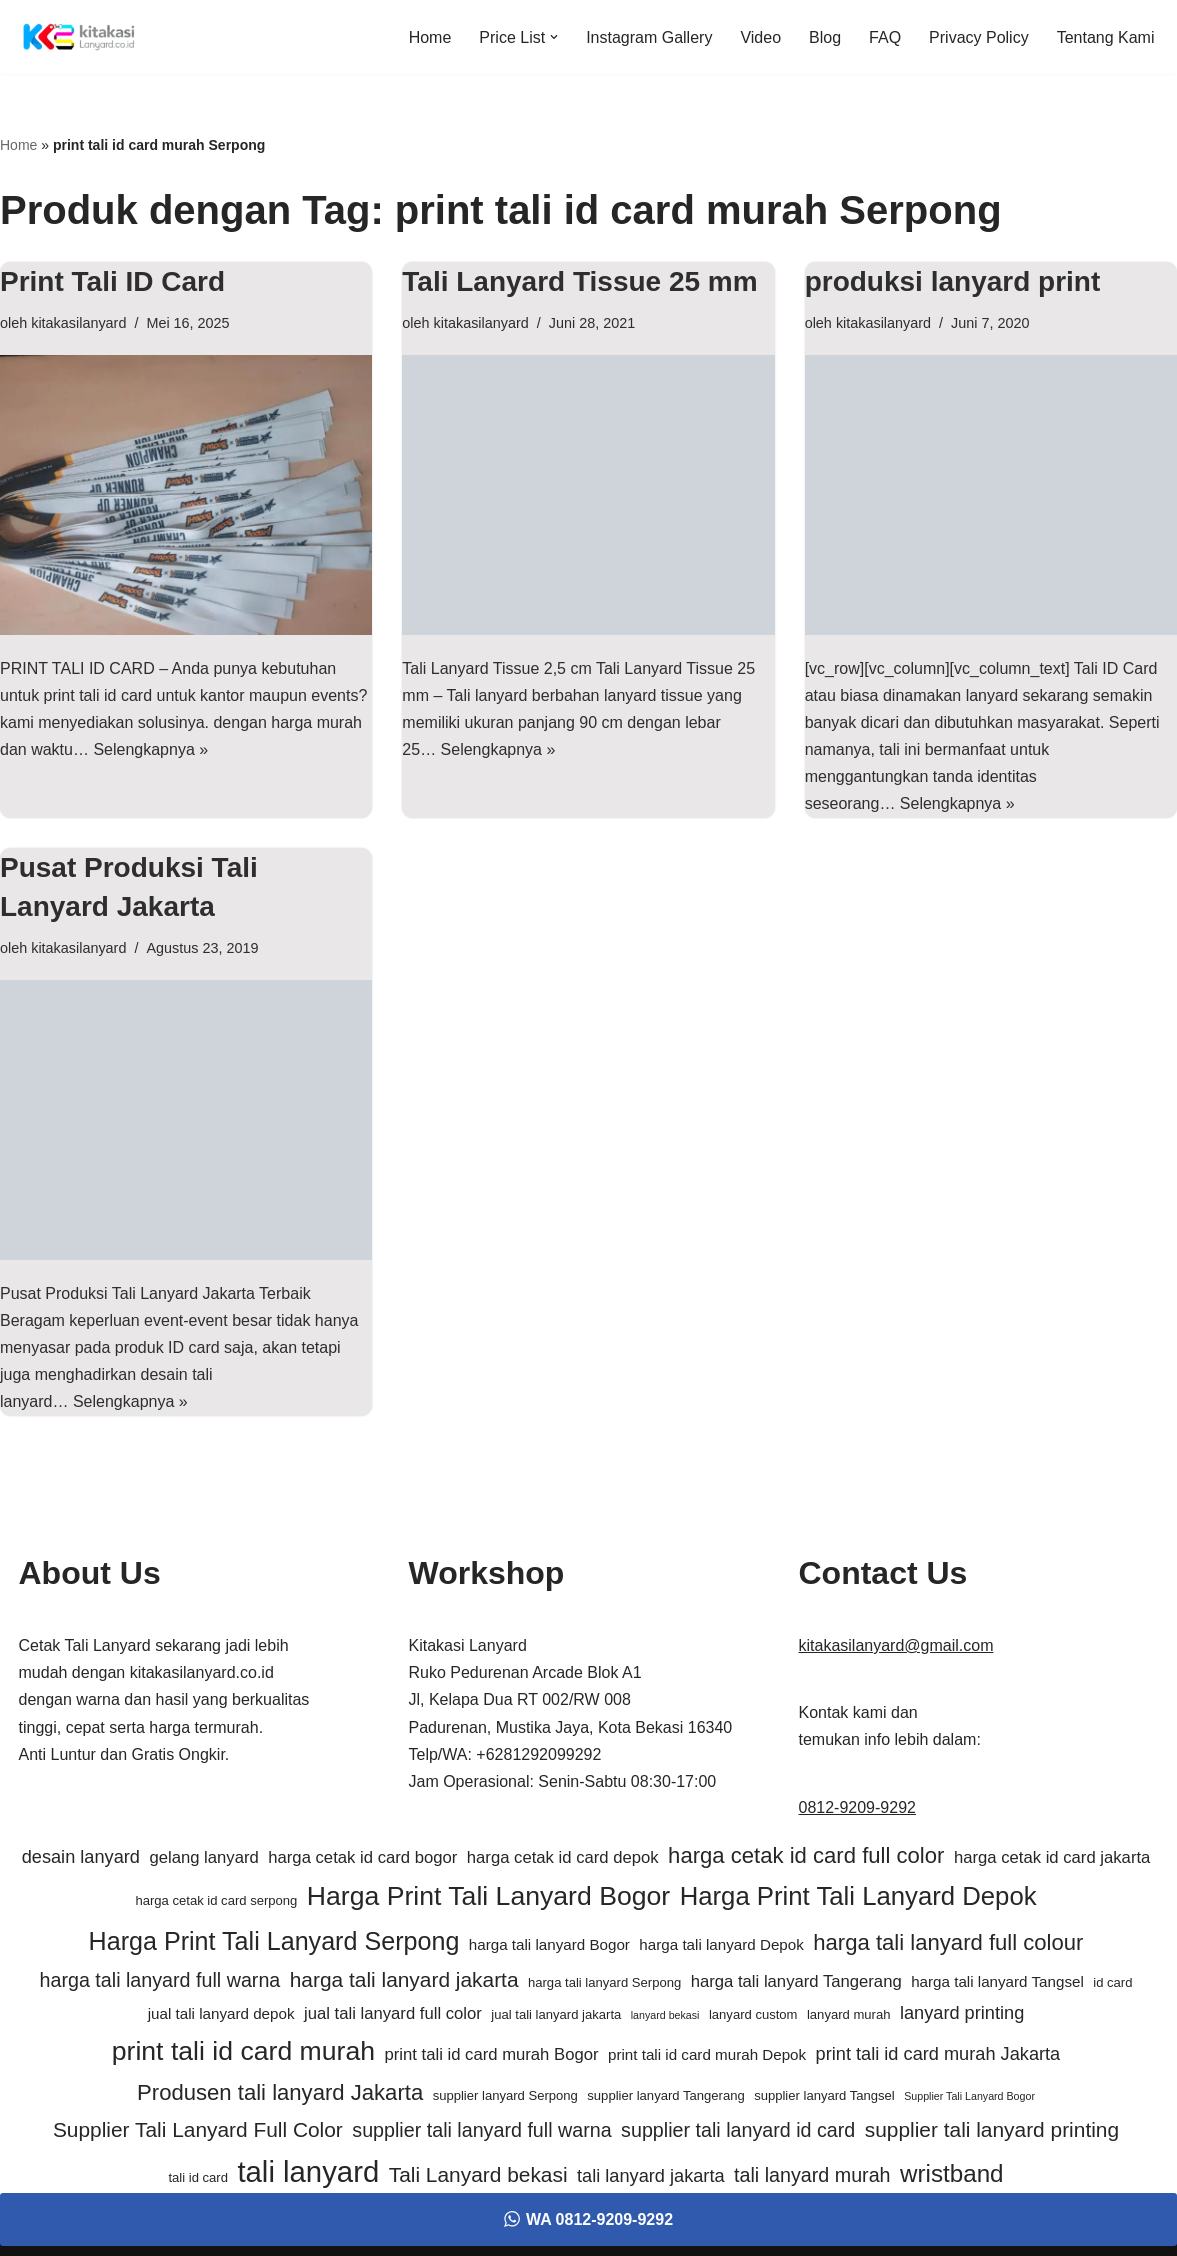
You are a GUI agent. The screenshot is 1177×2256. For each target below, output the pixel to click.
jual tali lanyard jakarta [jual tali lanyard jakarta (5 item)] (556, 2014)
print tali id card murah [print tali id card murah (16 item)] (243, 2051)
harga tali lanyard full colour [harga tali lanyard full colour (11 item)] (948, 1942)
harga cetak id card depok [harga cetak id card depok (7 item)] (563, 1857)
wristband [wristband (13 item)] (952, 2173)
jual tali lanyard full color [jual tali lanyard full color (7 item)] (393, 2013)
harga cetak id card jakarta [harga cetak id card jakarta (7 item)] (1052, 1857)
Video (760, 37)
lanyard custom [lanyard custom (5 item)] (753, 2014)
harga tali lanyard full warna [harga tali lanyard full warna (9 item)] (160, 1980)
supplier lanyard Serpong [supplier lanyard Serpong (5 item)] (505, 2095)
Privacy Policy (979, 37)
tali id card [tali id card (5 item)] (198, 2177)
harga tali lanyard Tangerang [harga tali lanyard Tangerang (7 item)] (796, 1981)
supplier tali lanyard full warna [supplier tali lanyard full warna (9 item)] (481, 2130)
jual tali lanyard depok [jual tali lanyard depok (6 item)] (221, 2013)
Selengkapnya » (150, 749)
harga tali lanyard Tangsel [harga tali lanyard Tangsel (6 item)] (997, 1981)
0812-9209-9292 (857, 1807)
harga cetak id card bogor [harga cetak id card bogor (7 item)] (362, 1857)
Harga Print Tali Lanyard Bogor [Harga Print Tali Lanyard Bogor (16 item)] (488, 1896)
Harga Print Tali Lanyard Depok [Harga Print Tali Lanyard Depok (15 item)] (858, 1896)
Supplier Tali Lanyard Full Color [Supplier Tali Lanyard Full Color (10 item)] (198, 2129)
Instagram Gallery (649, 37)
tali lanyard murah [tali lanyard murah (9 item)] (812, 2175)
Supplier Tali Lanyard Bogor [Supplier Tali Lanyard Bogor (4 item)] (969, 2096)
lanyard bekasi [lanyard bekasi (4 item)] (665, 2015)
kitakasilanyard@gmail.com (896, 1645)
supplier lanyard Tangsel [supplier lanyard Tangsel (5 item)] (824, 2095)
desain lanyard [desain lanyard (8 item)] (81, 1857)
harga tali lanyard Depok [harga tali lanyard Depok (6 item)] (721, 1944)
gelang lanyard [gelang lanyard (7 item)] (203, 1857)
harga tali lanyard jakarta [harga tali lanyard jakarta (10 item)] (404, 1979)
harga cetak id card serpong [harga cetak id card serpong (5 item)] (216, 1900)
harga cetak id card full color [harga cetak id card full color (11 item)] (806, 1855)
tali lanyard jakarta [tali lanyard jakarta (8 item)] (651, 2176)
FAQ (885, 37)
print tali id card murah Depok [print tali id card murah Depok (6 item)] (707, 2054)
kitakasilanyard (78, 323)
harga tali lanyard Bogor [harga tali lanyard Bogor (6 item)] (549, 1944)
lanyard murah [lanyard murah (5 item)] (849, 2014)
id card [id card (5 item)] (1112, 1982)
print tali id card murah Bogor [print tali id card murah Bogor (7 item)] (491, 2054)
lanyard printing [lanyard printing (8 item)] (962, 2013)
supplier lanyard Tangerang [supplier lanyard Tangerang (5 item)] (665, 2095)
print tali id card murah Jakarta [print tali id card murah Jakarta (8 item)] (938, 2054)
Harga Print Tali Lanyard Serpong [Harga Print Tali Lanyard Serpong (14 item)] (274, 1941)
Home (430, 37)
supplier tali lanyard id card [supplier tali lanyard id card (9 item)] (738, 2130)
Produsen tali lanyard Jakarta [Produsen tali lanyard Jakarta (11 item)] (280, 2092)
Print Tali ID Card (112, 281)
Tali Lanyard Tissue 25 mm (579, 281)
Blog (825, 37)
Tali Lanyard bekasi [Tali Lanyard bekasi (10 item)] (478, 2174)
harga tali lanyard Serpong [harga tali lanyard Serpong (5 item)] (604, 1982)
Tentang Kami (1106, 37)
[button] (554, 37)
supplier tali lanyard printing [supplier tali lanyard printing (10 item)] (992, 2129)
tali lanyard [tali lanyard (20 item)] (308, 2171)
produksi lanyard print (953, 281)
